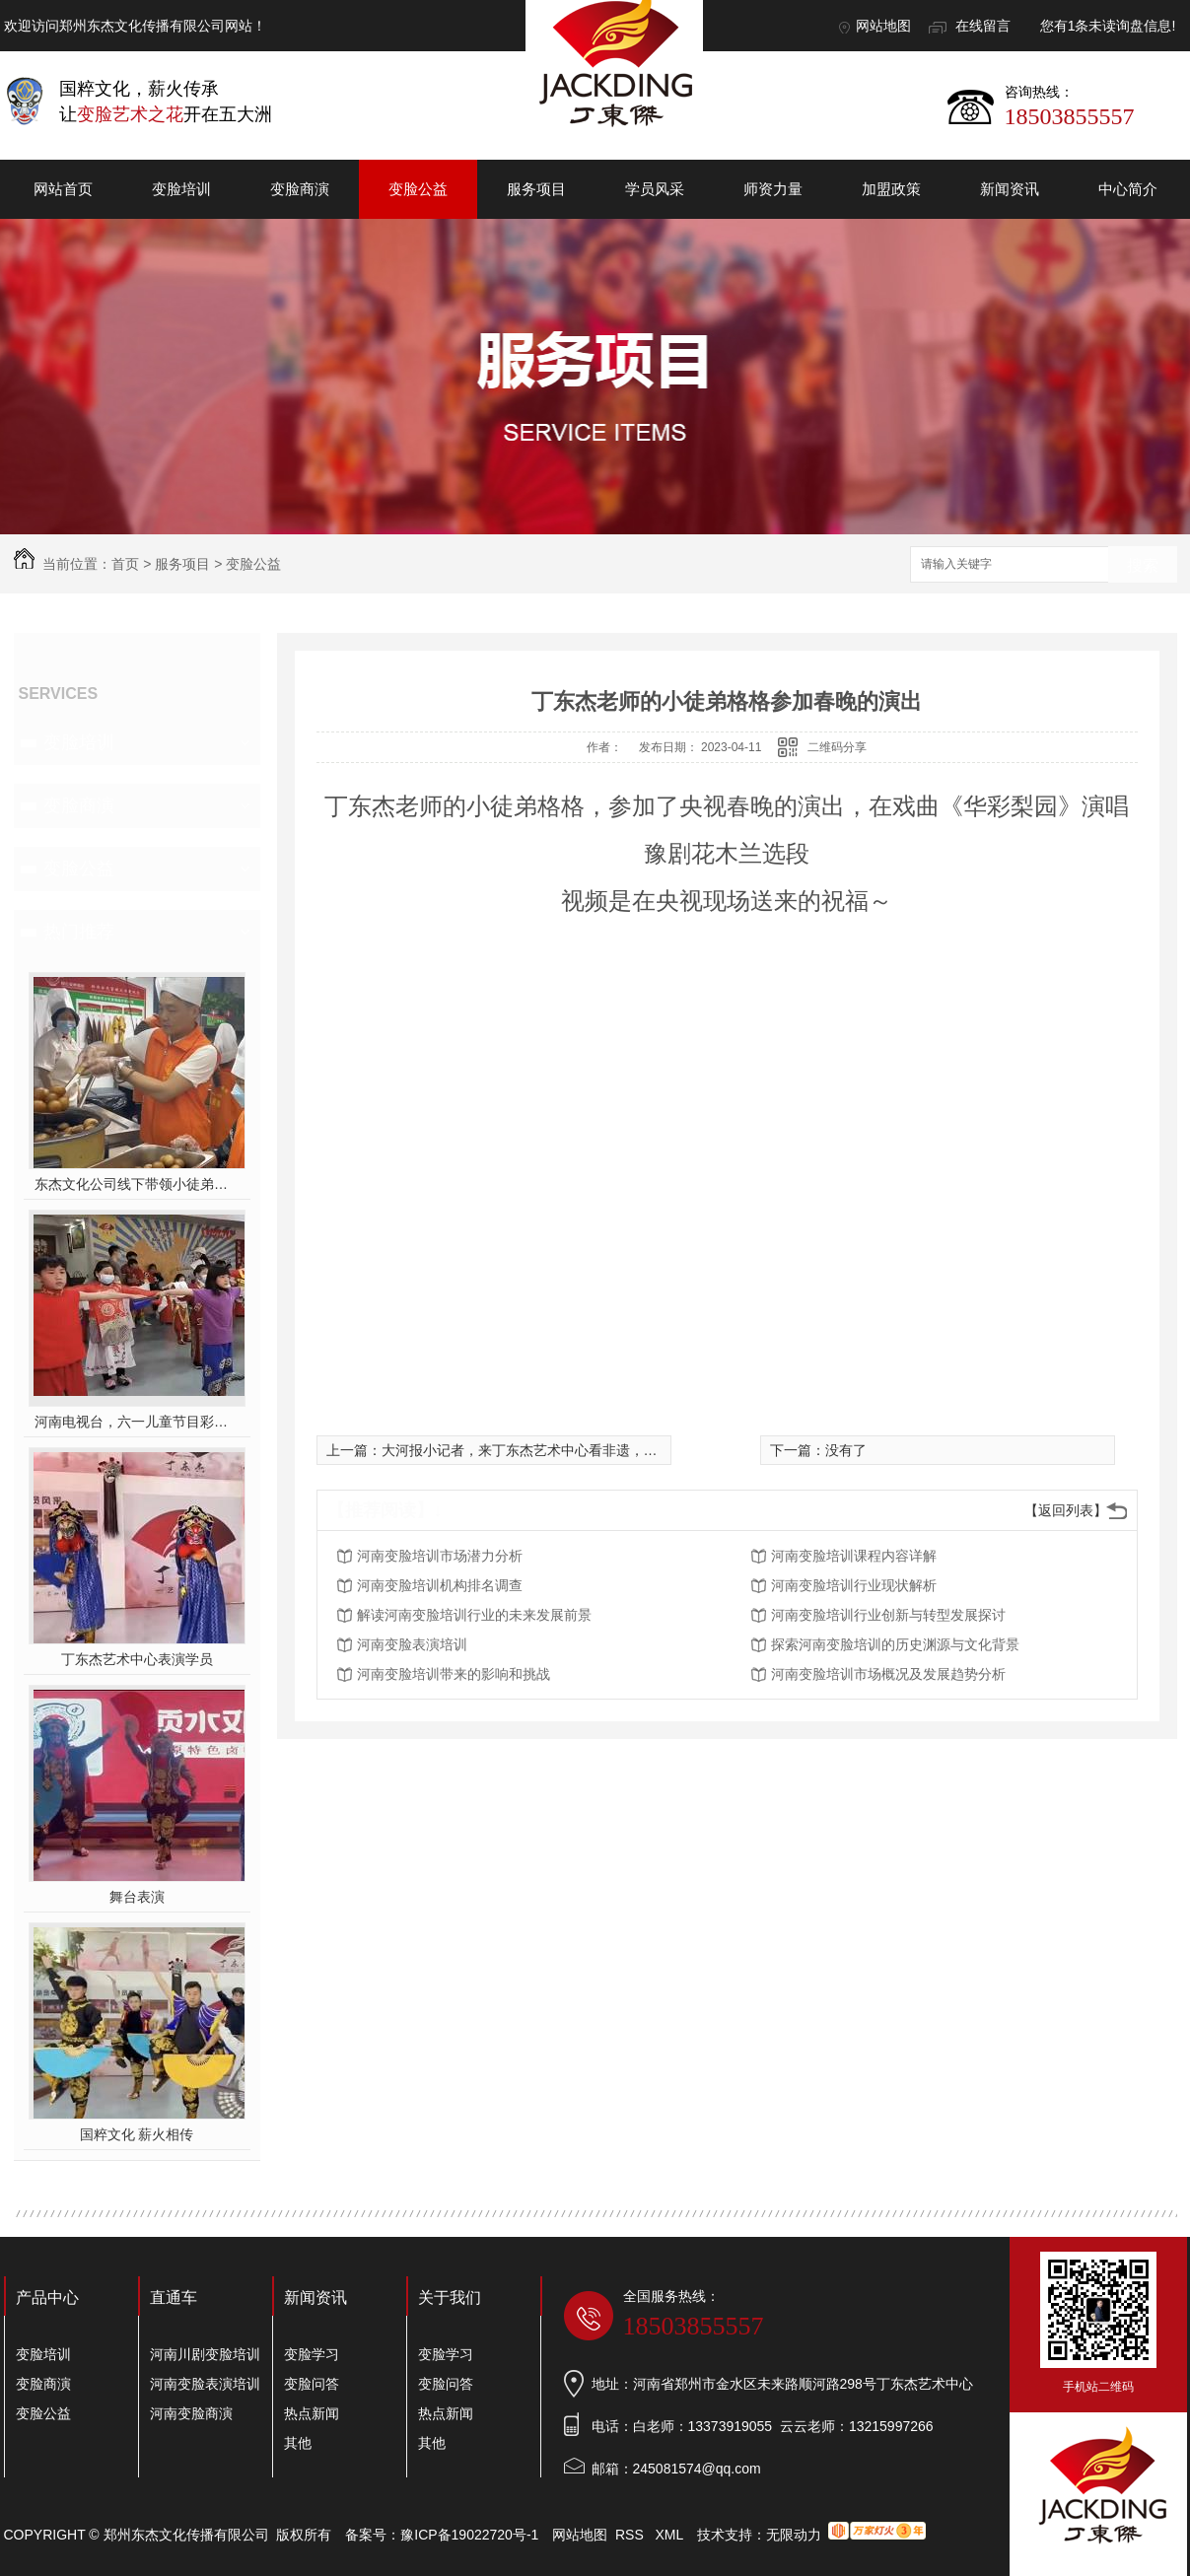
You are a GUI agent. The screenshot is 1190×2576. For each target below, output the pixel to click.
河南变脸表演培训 (412, 1644)
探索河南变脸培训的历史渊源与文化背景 (895, 1644)
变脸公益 (418, 188)
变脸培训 (181, 188)
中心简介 (1127, 188)
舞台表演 (137, 1897)
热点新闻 (311, 2413)
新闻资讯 (1009, 188)
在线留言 (983, 26)
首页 (125, 564)
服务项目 (536, 188)
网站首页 (63, 188)
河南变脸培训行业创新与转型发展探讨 (888, 1615)
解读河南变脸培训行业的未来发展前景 (474, 1615)
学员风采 (654, 188)
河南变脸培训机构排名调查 (440, 1585)
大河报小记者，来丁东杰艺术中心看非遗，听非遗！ (540, 1450)
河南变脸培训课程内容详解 (854, 1556)
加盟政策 (891, 188)
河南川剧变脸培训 (205, 2354)
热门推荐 (78, 931)
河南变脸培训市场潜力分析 (440, 1556)
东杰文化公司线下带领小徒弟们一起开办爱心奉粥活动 (137, 1184)
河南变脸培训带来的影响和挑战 (453, 1674)
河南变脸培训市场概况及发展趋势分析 (888, 1674)
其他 (298, 2443)
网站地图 (883, 26)
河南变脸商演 (191, 2413)
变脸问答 (311, 2384)
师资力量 (773, 188)
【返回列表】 (1065, 1510)
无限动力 (793, 2534)
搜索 (1142, 565)
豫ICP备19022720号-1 (469, 2534)
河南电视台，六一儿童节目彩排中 (137, 1421)
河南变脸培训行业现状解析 (854, 1585)
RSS (631, 2534)
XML (670, 2534)
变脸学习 (311, 2354)
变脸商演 (299, 188)
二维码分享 (837, 747)
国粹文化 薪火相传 (137, 2134)
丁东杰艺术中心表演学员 (137, 1659)
